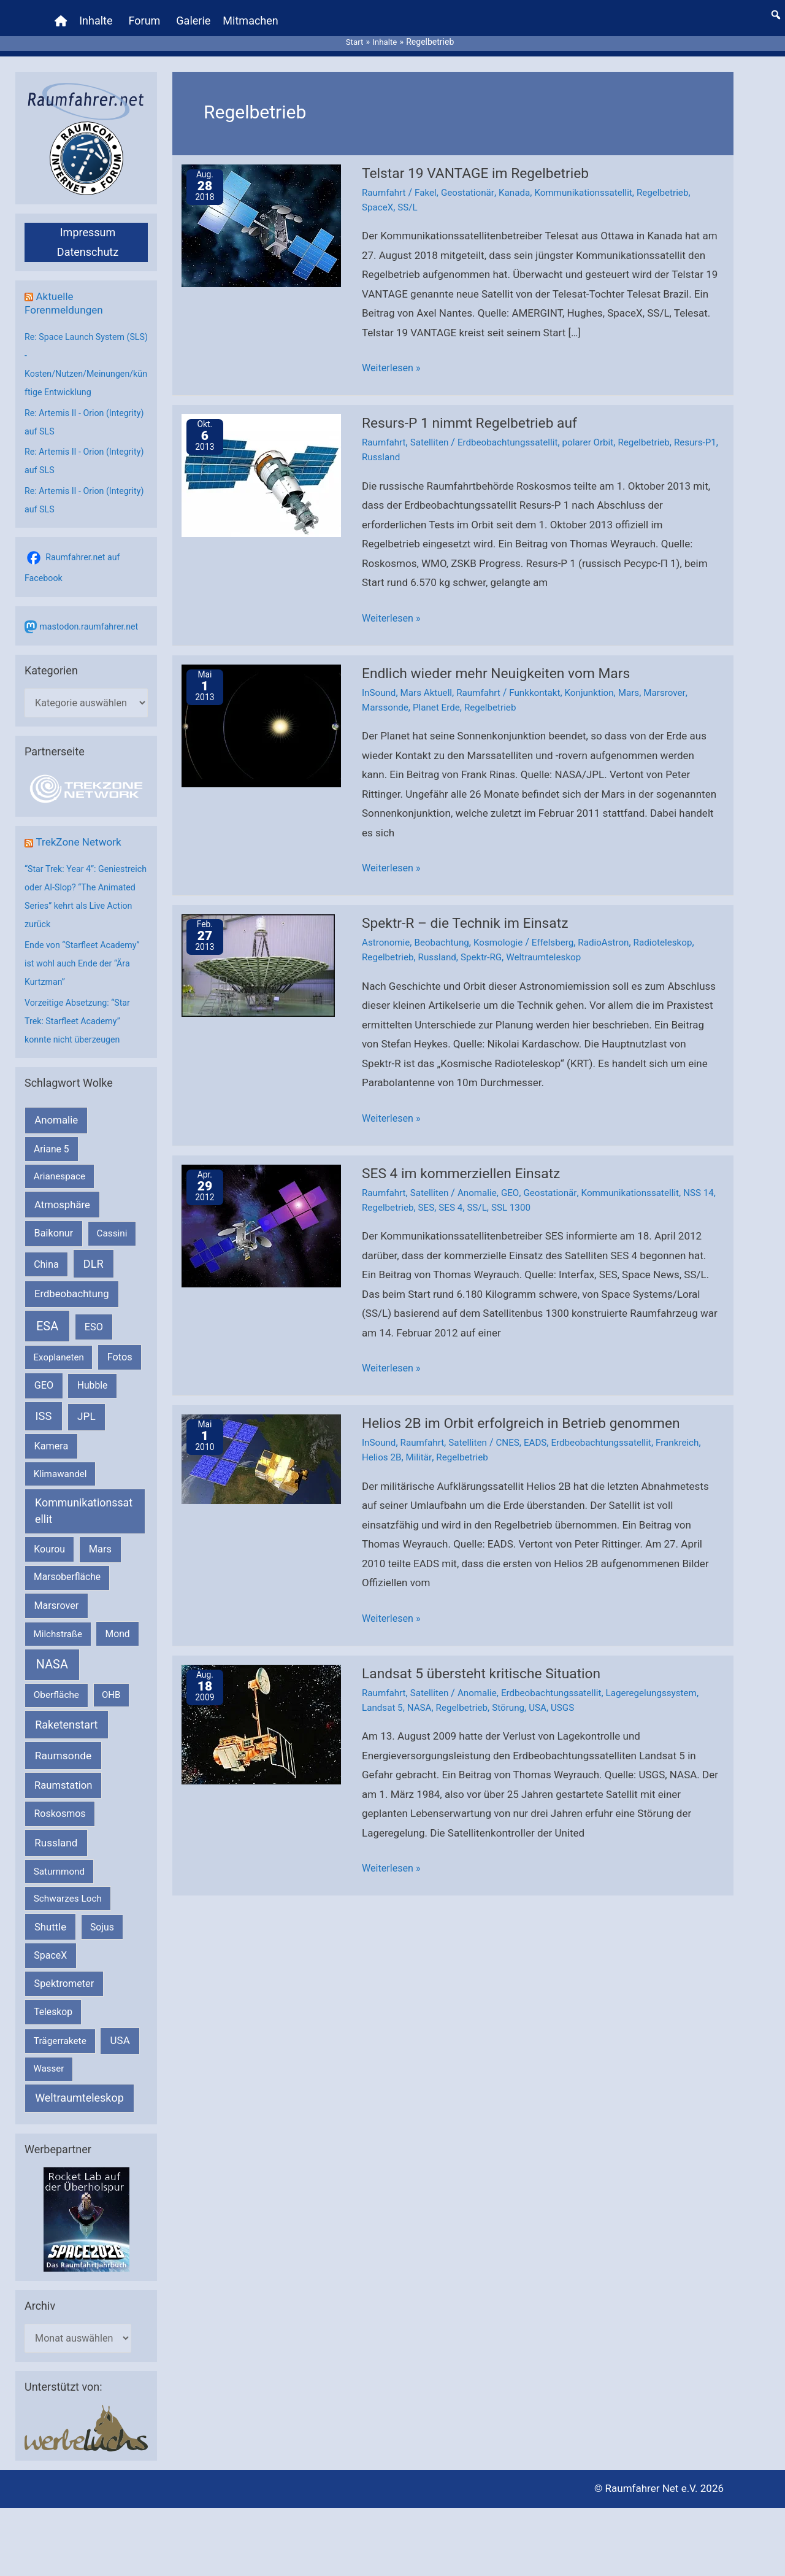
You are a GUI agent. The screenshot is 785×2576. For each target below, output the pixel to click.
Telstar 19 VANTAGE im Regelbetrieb (481, 162)
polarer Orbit (599, 430)
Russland (431, 444)
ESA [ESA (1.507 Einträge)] (47, 1316)
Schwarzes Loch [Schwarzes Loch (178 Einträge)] (68, 1888)
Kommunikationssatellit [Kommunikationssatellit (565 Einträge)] (83, 1501)
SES (444, 1192)
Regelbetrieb (676, 181)
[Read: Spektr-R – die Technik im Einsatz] (258, 950)
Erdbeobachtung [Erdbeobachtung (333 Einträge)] (71, 1284)
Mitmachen (252, 15)
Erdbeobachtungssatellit (515, 430)
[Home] (62, 15)
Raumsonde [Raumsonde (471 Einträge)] (63, 1746)
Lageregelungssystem (666, 1675)
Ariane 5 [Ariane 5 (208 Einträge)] (51, 1139)
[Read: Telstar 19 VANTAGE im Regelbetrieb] (261, 213)
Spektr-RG (487, 943)
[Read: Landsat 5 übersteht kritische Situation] (261, 1706)
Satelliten (433, 430)
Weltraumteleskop (552, 943)
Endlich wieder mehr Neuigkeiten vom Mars (503, 659)
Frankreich (693, 1426)
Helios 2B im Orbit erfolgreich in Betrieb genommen (529, 1407)
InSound (380, 679)
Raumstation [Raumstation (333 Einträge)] (63, 1775)
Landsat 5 (383, 1690)
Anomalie (482, 1178)
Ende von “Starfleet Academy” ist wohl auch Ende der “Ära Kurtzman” (85, 954)
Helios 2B (383, 1441)
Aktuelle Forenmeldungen (66, 292)
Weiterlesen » (393, 356)
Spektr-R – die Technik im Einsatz (471, 908)
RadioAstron (616, 929)
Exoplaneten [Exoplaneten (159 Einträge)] (59, 1347)
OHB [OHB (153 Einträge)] (111, 1685)
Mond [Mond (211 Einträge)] (117, 1624)
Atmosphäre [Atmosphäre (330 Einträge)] (62, 1195)
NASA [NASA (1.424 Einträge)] (52, 1655)
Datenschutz (87, 240)
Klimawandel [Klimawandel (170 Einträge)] (60, 1464)
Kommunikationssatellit (593, 181)
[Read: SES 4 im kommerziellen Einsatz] (261, 1210)
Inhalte (97, 15)
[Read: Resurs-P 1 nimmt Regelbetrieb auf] (261, 463)
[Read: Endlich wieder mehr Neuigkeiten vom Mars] (261, 712)
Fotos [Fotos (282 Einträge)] (119, 1347)
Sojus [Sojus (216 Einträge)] (102, 1917)
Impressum (88, 221)
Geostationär (472, 181)
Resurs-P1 (384, 444)
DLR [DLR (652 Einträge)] (93, 1254)
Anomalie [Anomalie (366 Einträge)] (56, 1111)
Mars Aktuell (429, 679)
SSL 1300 (533, 1192)
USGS (572, 1690)
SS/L (409, 195)
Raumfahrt (385, 181)
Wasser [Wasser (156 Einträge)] (49, 2059)
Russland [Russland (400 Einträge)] (55, 1833)
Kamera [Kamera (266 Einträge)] (51, 1436)
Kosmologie (505, 929)
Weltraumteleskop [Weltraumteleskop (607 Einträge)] (79, 2087)
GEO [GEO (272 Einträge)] (43, 1376)
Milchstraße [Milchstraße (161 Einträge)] (58, 1624)
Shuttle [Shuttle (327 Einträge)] (50, 1917)
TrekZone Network (81, 831)
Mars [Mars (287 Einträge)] (100, 1539)
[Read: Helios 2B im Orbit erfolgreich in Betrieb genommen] (261, 1442)
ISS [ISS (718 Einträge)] (44, 1406)
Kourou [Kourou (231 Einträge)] (49, 1539)
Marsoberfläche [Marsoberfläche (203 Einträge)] (67, 1567)
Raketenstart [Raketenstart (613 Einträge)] (66, 1714)
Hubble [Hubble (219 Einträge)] (92, 1376)
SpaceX (378, 195)
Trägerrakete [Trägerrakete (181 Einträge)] (60, 2031)
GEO (517, 1178)
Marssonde (386, 694)
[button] (776, 9)
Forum (146, 15)
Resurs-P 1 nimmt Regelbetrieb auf (475, 411)
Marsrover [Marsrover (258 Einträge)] (56, 1596)
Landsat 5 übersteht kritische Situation (488, 1656)
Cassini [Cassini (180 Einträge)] (111, 1223)
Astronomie (387, 929)
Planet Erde (440, 694)
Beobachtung (446, 929)
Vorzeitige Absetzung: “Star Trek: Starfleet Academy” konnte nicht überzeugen (80, 1011)
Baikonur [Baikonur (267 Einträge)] (54, 1223)
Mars (642, 679)
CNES (514, 1426)
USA (546, 1690)
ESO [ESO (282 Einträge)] (94, 1317)
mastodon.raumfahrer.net (91, 615)
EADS (544, 1426)
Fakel (428, 181)
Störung (516, 1690)
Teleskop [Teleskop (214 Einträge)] (53, 2002)
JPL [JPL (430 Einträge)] (86, 1406)
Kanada (521, 181)
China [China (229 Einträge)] (46, 1254)
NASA (422, 1690)
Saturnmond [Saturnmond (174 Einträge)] (59, 1861)
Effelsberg (562, 929)
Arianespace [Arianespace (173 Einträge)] (59, 1166)
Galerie (195, 15)
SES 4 (470, 1192)
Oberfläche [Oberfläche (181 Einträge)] (56, 1685)
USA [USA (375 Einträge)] (120, 2030)
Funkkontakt (543, 679)
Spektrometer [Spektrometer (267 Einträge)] (64, 1974)
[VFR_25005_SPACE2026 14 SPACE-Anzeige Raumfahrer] (86, 2209)
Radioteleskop (678, 929)
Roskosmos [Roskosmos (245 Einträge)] (59, 1804)
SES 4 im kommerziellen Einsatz (466, 1158)
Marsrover (679, 679)
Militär (421, 1441)
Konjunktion (600, 679)
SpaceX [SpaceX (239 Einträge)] (50, 1945)
